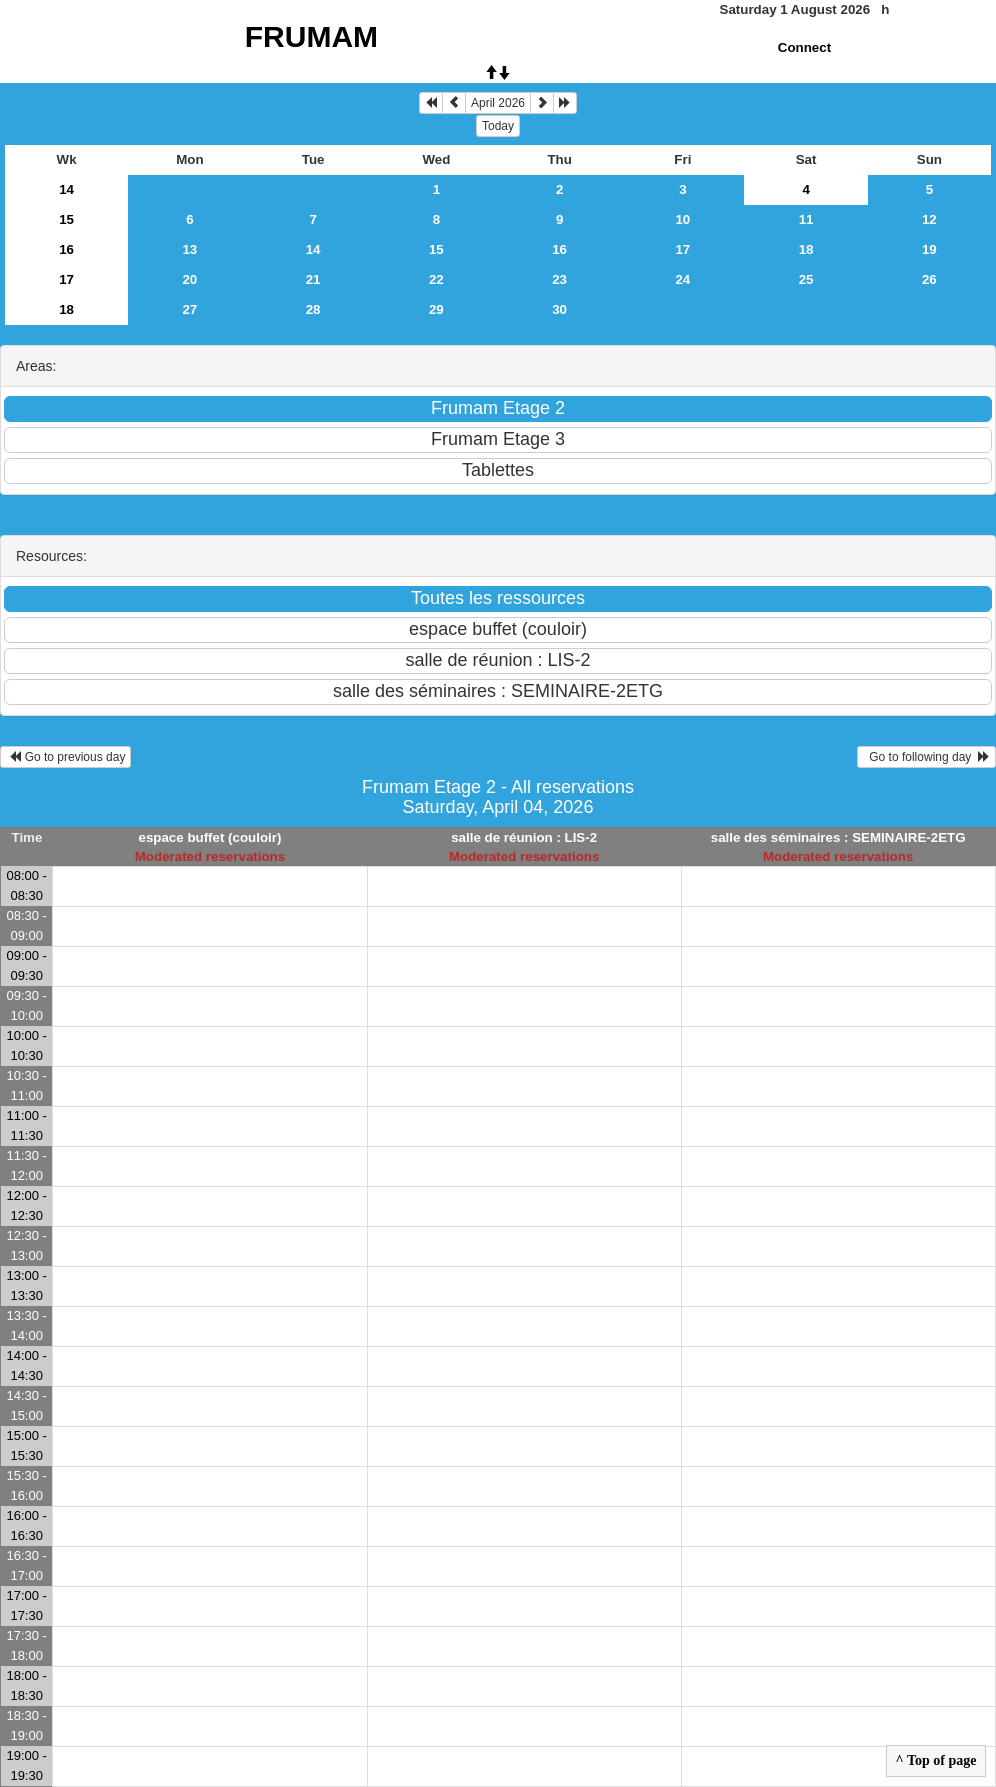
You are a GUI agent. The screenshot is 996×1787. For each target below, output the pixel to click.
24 (682, 279)
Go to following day (926, 757)
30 (559, 309)
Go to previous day (65, 757)
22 (436, 279)
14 (66, 189)
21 (313, 279)
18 (806, 249)
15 (66, 219)
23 (559, 279)
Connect (804, 47)
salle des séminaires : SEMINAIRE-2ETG (838, 837)
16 (66, 249)
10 (682, 219)
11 (806, 219)
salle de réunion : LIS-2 (524, 837)
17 (682, 249)
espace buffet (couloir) (209, 837)
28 (313, 309)
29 (436, 309)
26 (929, 279)
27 (189, 309)
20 (189, 279)
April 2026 (498, 103)
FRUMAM (311, 36)
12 (929, 219)
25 (806, 279)
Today (498, 126)
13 (189, 249)
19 (929, 249)
